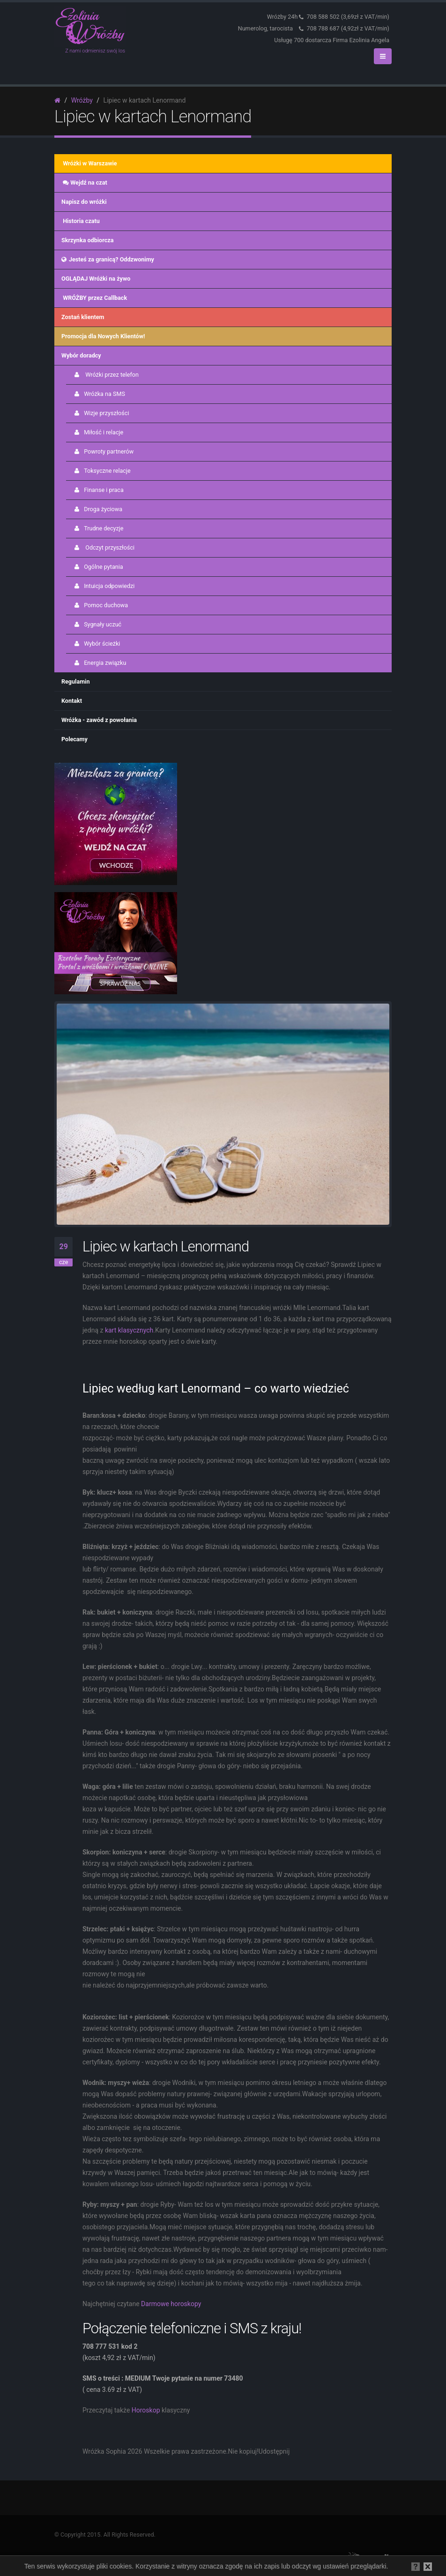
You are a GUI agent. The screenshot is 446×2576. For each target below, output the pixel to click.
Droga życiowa (97, 509)
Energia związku (99, 662)
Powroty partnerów (103, 451)
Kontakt (71, 700)
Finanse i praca (98, 489)
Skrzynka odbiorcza (87, 240)
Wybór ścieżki (96, 643)
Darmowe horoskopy (172, 2304)
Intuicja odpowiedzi (103, 585)
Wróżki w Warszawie (89, 163)
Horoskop (146, 2410)
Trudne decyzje (98, 528)
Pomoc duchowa (100, 605)
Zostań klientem (82, 316)
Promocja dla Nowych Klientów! (103, 336)
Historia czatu (80, 220)
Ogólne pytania (98, 566)
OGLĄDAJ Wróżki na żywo (95, 278)
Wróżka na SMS (99, 393)
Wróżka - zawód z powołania (99, 719)
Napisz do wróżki (84, 201)
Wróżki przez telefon (106, 374)
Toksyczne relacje (102, 470)
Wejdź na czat (84, 182)
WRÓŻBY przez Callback (94, 297)
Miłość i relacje (98, 432)
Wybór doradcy (81, 355)
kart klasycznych (129, 1330)
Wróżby (82, 100)
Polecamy (74, 739)
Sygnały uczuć (97, 624)
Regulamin (75, 681)
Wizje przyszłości (101, 413)
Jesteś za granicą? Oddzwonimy (107, 259)
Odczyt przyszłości (103, 547)
